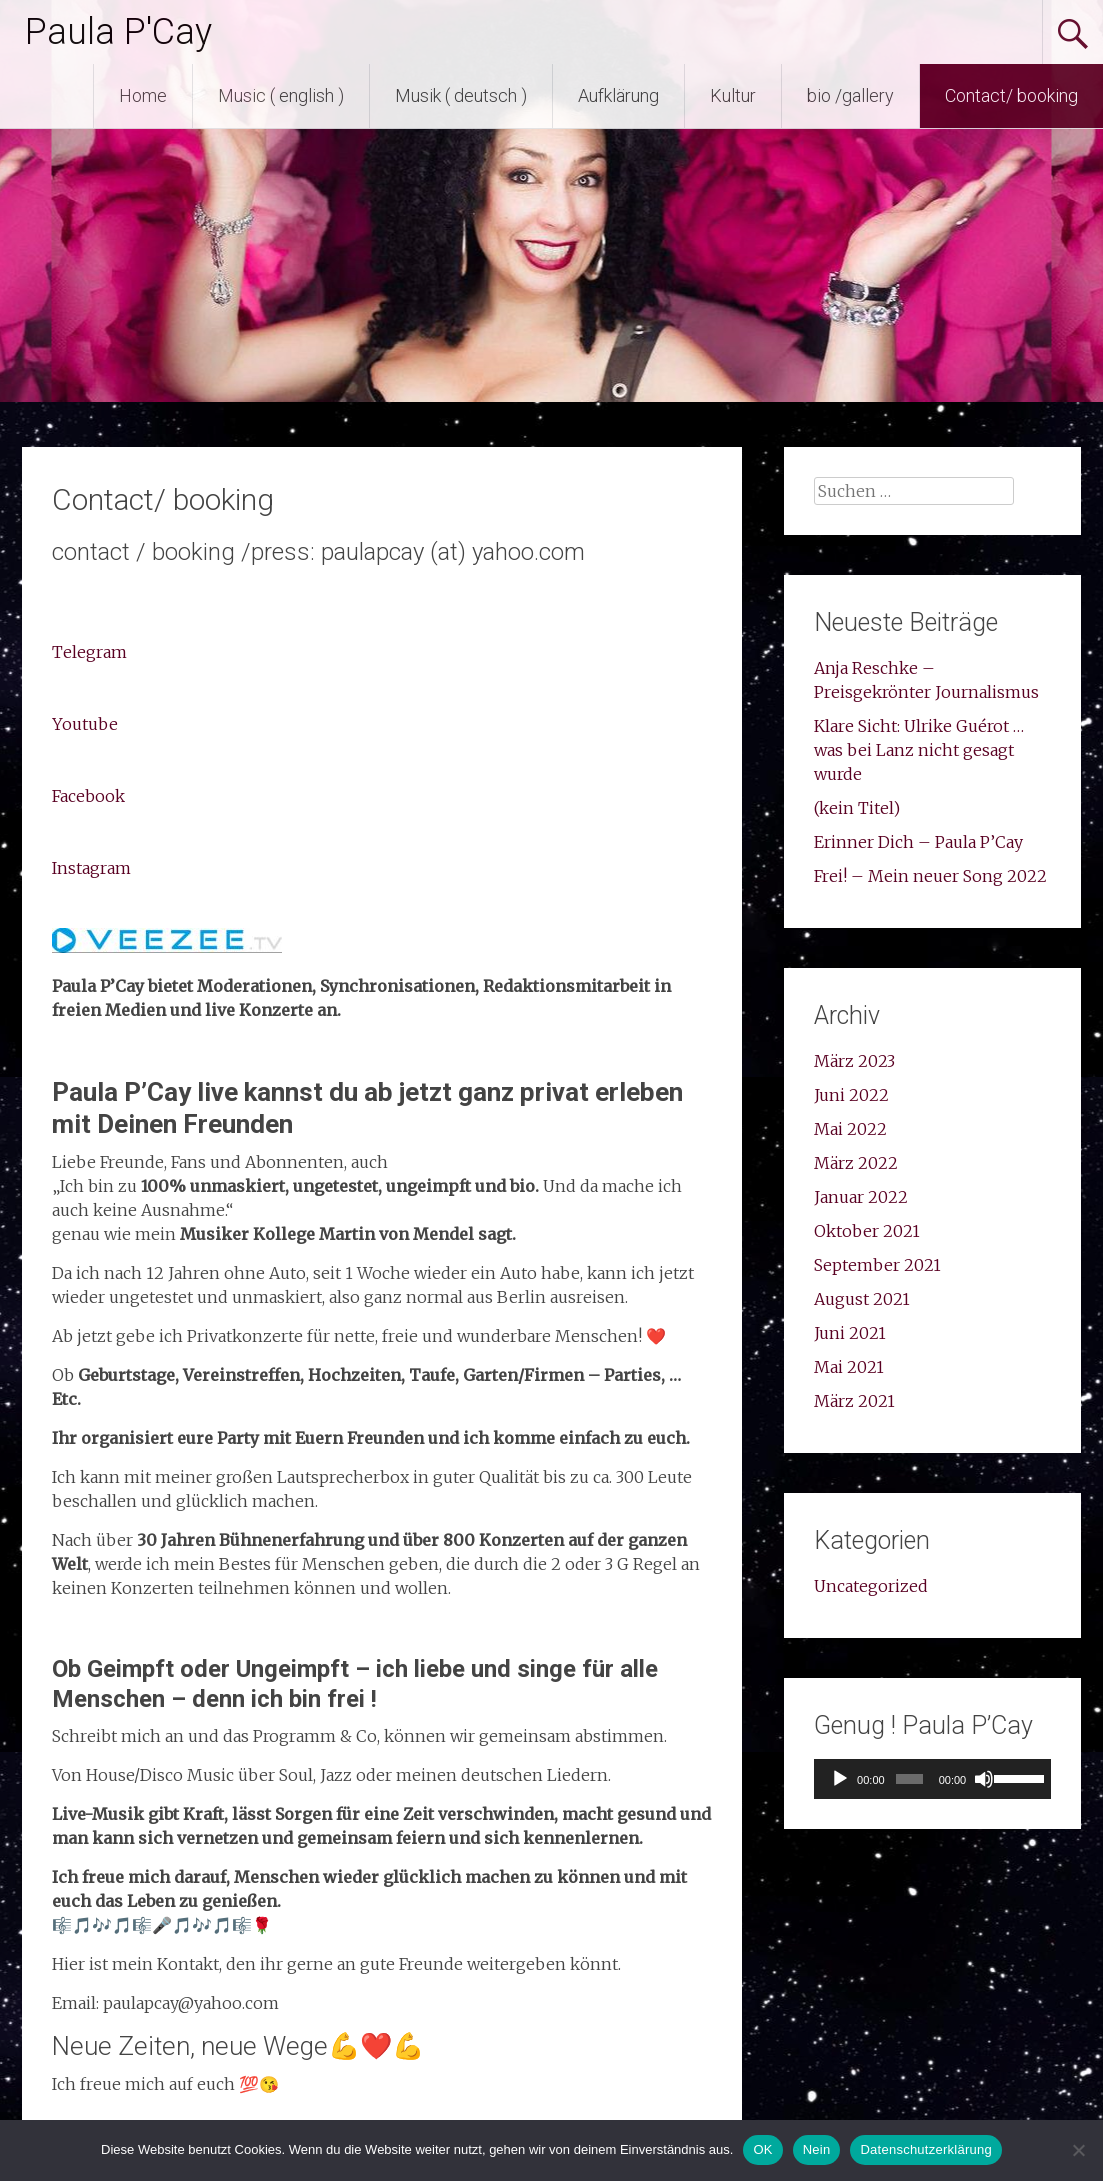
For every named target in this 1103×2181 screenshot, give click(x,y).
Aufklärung (618, 95)
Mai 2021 (849, 1367)
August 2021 (862, 1299)
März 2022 (856, 1163)
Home (143, 95)
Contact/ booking (1011, 95)
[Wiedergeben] (840, 1779)
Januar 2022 (861, 1197)
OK (762, 2149)
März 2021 (854, 1401)
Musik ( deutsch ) (461, 95)
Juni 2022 (851, 1095)
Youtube (85, 724)
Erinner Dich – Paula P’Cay (918, 842)
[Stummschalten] (984, 1779)
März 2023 (854, 1061)
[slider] (909, 1779)
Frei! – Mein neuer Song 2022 (930, 876)
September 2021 (877, 1265)
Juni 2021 (850, 1333)
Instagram (91, 868)
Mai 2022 (850, 1129)
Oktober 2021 (867, 1231)
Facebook (88, 796)
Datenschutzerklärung (925, 2149)
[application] (932, 1779)
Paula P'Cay (118, 32)
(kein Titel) (857, 808)
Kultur (733, 95)
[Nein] (1078, 2150)
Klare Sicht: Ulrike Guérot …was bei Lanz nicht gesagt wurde (919, 750)
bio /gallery (850, 95)
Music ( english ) (281, 95)
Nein (817, 2149)
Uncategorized (871, 1586)
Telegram (89, 652)
